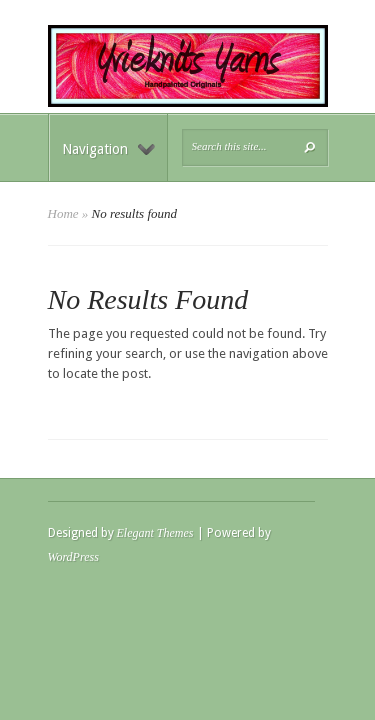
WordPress (73, 557)
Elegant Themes (155, 533)
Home (63, 213)
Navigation (108, 149)
